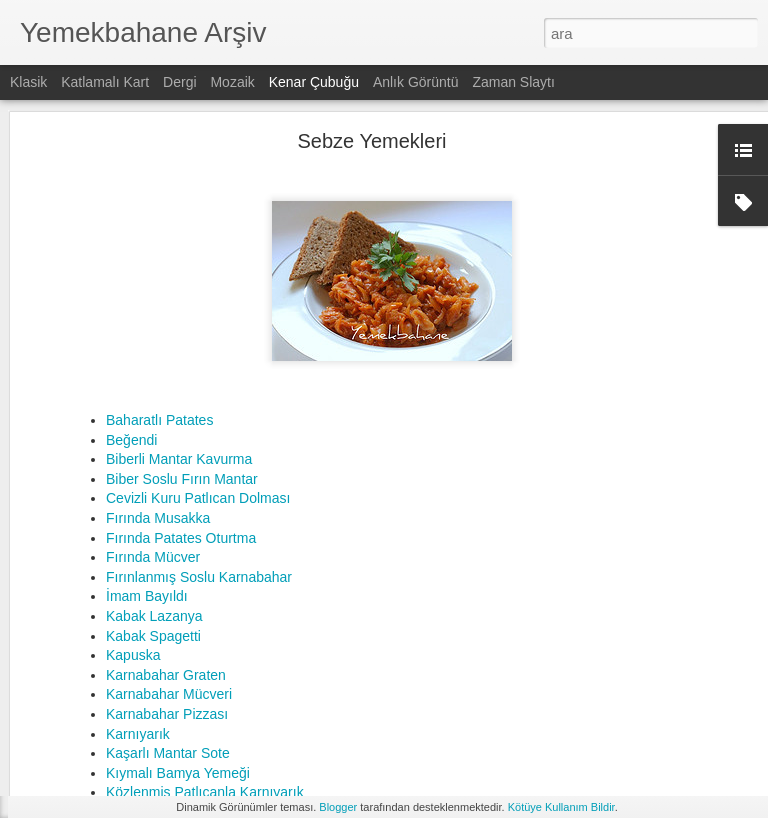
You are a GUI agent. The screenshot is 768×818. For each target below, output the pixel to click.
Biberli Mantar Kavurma (181, 265)
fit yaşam (512, 723)
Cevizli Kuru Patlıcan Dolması (198, 304)
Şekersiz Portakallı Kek (320, 647)
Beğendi (131, 245)
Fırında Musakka (158, 323)
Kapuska (133, 461)
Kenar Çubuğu (314, 82)
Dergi (179, 82)
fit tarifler (449, 723)
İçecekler (73, 662)
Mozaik (232, 82)
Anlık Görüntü (416, 82)
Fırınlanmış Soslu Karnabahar (199, 382)
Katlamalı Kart (105, 82)
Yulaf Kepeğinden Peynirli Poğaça (353, 666)
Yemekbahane (481, 697)
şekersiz (666, 723)
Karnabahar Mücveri (169, 500)
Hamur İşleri (81, 707)
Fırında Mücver (153, 363)
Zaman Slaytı (513, 82)
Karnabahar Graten (166, 480)
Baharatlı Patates (159, 226)
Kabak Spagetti (153, 441)
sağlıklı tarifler (590, 723)
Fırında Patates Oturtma (181, 343)
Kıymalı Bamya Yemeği (178, 578)
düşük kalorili (374, 723)
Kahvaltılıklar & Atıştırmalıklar (127, 617)
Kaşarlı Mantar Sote (168, 559)
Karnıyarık (138, 539)
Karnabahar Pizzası (167, 519)
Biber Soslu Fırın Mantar (182, 284)
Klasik (28, 82)
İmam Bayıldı (147, 402)
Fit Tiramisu (284, 627)
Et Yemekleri (82, 752)
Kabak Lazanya (154, 421)
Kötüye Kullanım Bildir (561, 807)
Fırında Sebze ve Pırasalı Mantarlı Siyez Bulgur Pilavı (414, 607)
